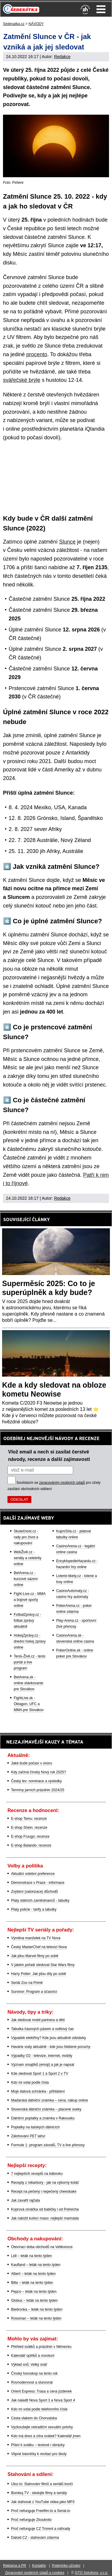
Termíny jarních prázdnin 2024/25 (37, 1790)
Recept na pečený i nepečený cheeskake (43, 2191)
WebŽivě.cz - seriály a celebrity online (28, 1558)
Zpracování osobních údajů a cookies (35, 2573)
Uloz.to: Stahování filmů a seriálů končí (42, 2484)
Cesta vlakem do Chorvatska (34, 2418)
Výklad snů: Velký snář (29, 2364)
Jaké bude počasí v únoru (31, 1763)
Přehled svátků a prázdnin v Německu (41, 2347)
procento (36, 354)
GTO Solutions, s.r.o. (91, 2573)
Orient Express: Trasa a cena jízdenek (41, 2391)
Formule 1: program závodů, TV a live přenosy (48, 2145)
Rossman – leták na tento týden (36, 2318)
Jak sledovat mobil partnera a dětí (38, 2020)
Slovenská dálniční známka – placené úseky (46, 2109)
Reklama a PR (14, 2565)
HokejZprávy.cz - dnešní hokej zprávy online (30, 1641)
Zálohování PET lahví (28, 2136)
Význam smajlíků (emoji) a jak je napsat (42, 2065)
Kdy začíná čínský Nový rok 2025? (38, 1772)
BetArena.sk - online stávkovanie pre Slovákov (28, 1683)
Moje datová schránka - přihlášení (38, 2091)
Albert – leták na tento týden (33, 2274)
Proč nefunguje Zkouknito (31, 2520)
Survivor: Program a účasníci (34, 1992)
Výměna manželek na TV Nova (35, 1938)
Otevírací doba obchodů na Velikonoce (42, 2247)
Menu (100, 9)
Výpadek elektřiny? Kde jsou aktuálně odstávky (48, 2038)
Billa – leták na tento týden (32, 2283)
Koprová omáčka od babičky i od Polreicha (45, 2209)
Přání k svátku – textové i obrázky (38, 2445)
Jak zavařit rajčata (25, 2200)
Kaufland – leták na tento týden (35, 2265)
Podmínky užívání (66, 2565)
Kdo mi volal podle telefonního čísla (39, 2409)
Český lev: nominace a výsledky (36, 1781)
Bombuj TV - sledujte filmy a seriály (39, 2493)
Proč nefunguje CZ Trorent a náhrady (40, 2529)
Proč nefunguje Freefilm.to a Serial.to (40, 2511)
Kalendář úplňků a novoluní (32, 2356)
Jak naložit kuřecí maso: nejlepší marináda (45, 2218)
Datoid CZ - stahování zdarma (35, 2537)
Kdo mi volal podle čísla (30, 2082)
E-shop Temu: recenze (29, 1819)
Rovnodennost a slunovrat (32, 2382)
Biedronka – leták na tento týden (36, 2309)
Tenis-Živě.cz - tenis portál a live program (29, 1662)
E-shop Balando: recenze (31, 1845)
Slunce (67, 542)
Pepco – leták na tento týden (33, 2291)
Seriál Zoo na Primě (27, 1983)
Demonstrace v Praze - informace (38, 1883)
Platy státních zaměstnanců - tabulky (40, 1900)
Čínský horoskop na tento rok (34, 2373)
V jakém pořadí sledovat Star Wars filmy (43, 1965)
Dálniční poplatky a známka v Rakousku (43, 2118)
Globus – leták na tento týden (34, 2300)
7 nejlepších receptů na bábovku (37, 2174)
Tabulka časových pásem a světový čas (42, 2029)
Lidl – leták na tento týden (31, 2256)
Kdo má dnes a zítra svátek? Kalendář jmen (46, 2436)
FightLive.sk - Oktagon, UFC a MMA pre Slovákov (29, 1704)
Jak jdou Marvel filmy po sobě (34, 1956)
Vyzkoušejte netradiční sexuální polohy (42, 2427)
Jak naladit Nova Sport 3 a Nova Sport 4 (43, 2400)
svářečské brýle (21, 380)
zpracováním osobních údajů (62, 1483)
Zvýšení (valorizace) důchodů (34, 1891)
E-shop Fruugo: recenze (30, 1836)
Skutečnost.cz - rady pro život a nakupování (26, 1537)
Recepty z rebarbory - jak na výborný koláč (45, 2182)
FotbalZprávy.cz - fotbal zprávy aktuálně (27, 1620)
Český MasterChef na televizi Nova (39, 1947)
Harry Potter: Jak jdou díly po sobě (38, 1974)
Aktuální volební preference (33, 1874)
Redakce (62, 56)
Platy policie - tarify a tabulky (33, 1909)
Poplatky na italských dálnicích (35, 2127)
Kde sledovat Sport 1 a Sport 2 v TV (39, 2073)
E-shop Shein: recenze (29, 1827)
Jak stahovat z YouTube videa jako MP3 (42, 2502)
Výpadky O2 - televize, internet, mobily (41, 2056)
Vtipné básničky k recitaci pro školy (39, 2454)
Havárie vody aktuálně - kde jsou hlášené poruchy (50, 2047)
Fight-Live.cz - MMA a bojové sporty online (30, 1600)
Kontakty (39, 2565)
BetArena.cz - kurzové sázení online (26, 1579)
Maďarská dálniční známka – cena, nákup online (49, 2100)
